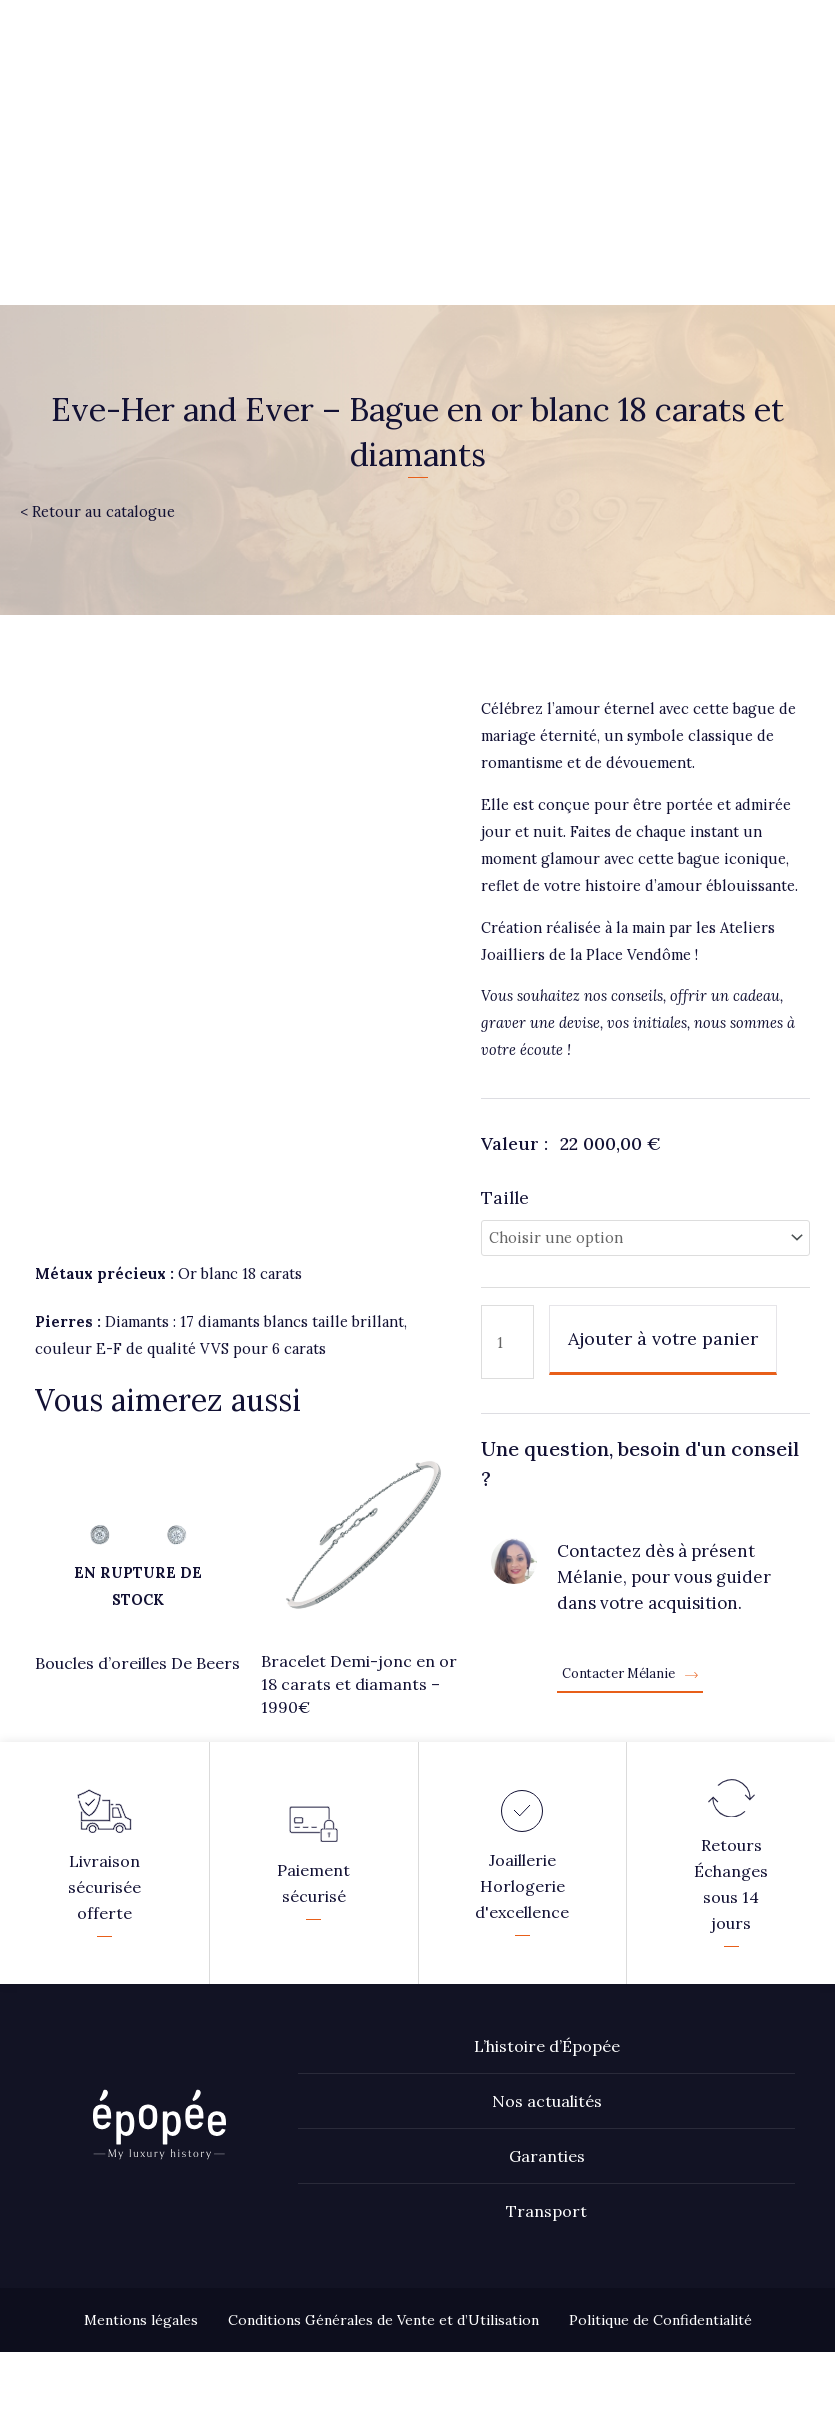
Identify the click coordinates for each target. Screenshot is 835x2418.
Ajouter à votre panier (663, 1338)
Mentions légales (141, 2282)
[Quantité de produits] (507, 1341)
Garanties (547, 2118)
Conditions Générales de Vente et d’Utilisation (383, 2282)
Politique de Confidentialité (660, 2282)
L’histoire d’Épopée (547, 2008)
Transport (546, 2173)
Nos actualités (547, 2063)
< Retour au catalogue (97, 511)
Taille (505, 1197)
